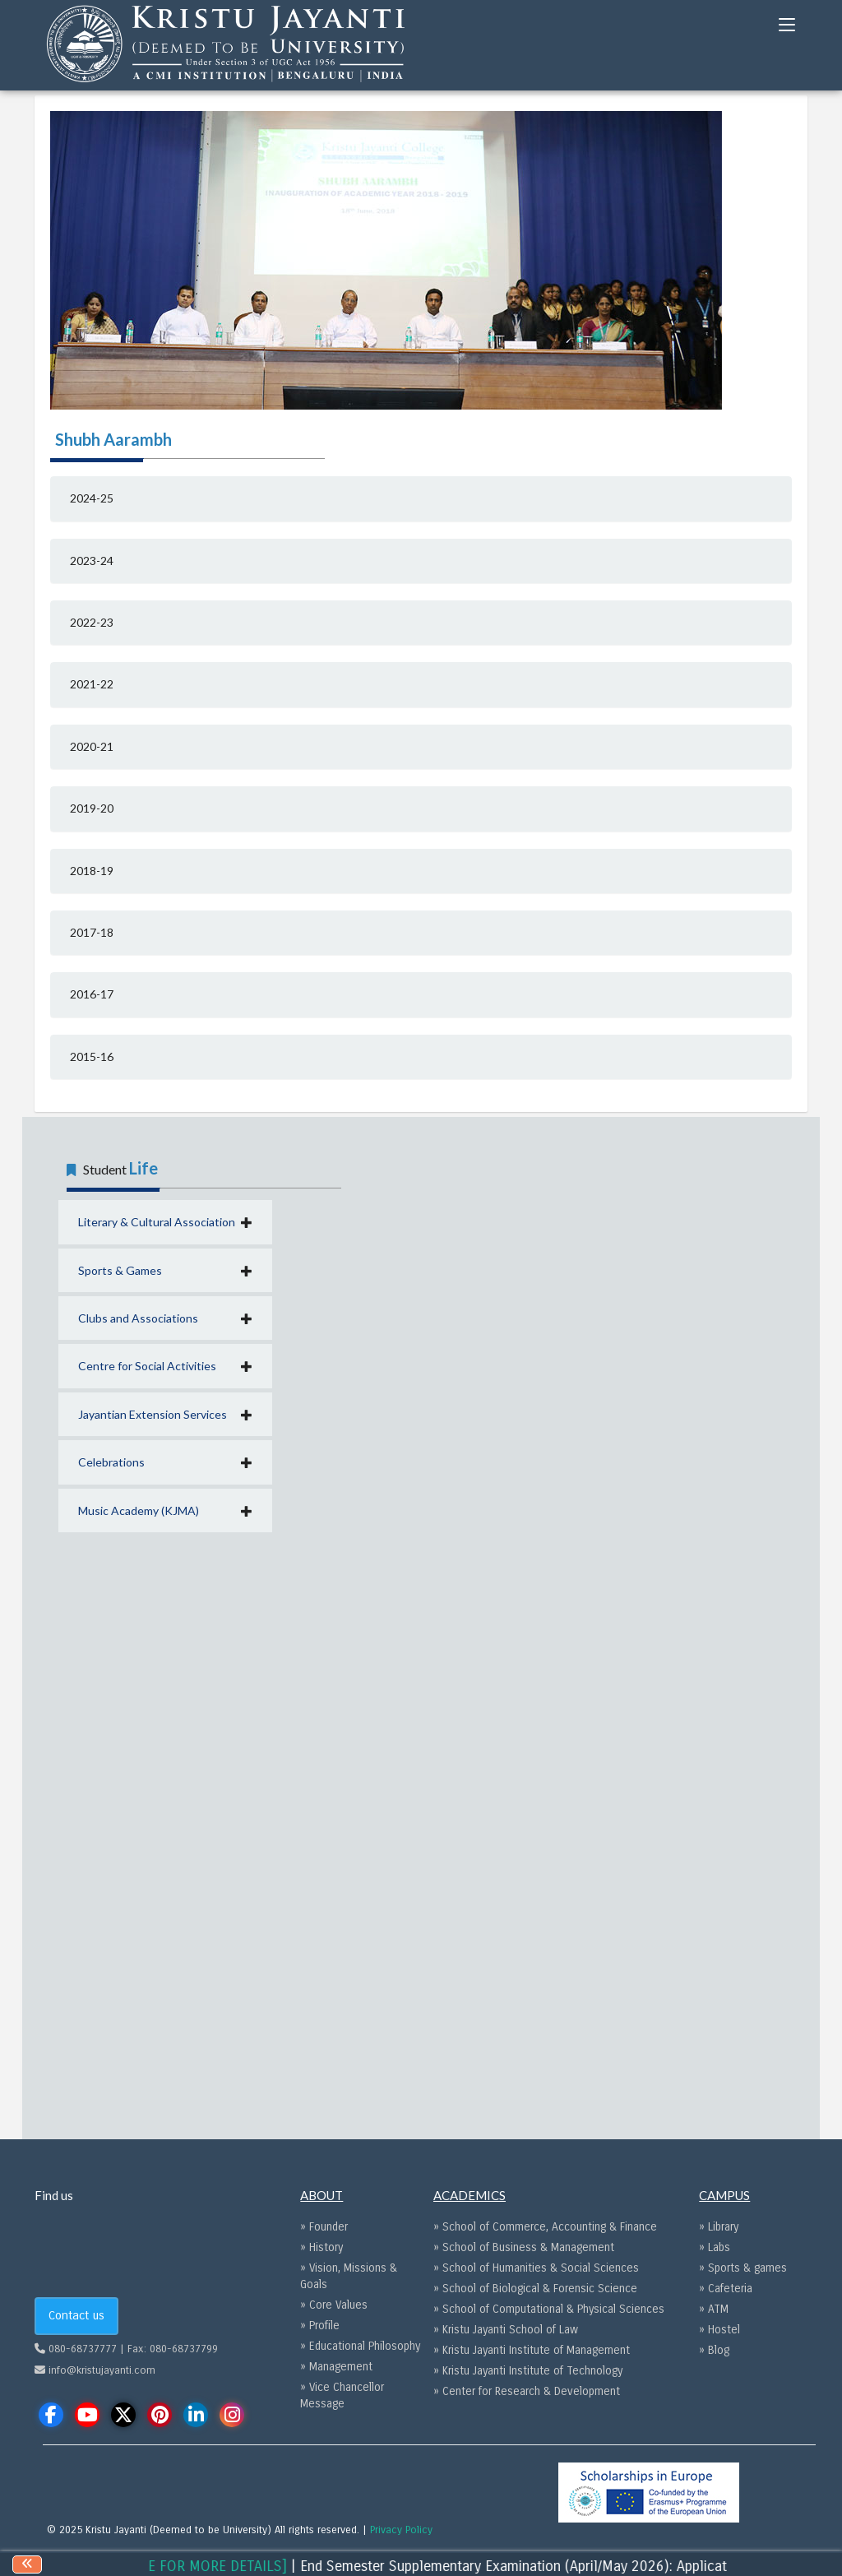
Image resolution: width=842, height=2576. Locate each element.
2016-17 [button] (91, 994)
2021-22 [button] (91, 684)
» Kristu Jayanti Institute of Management (531, 2350)
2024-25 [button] (91, 498)
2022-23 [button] (91, 622)
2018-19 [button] (91, 871)
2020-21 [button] (91, 746)
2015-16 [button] (91, 1056)
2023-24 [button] (91, 561)
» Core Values (334, 2305)
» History (321, 2247)
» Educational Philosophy (360, 2346)
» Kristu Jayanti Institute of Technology (527, 2371)
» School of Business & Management (523, 2247)
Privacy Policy (401, 2530)
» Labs (714, 2247)
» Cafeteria (725, 2289)
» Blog (714, 2350)
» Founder (324, 2227)
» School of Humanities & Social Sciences (536, 2268)
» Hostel (719, 2330)
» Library (718, 2227)
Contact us (76, 2315)
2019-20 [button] (91, 808)
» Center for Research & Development (526, 2391)
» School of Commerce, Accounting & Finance (545, 2227)
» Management (336, 2367)
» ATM (714, 2309)
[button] (165, 1222)
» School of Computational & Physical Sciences (548, 2309)
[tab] (421, 498)
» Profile (320, 2326)
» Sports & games (743, 2268)
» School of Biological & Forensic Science (535, 2289)
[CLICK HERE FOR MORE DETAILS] (194, 2566)
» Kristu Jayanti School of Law (505, 2330)
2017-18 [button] (91, 932)
